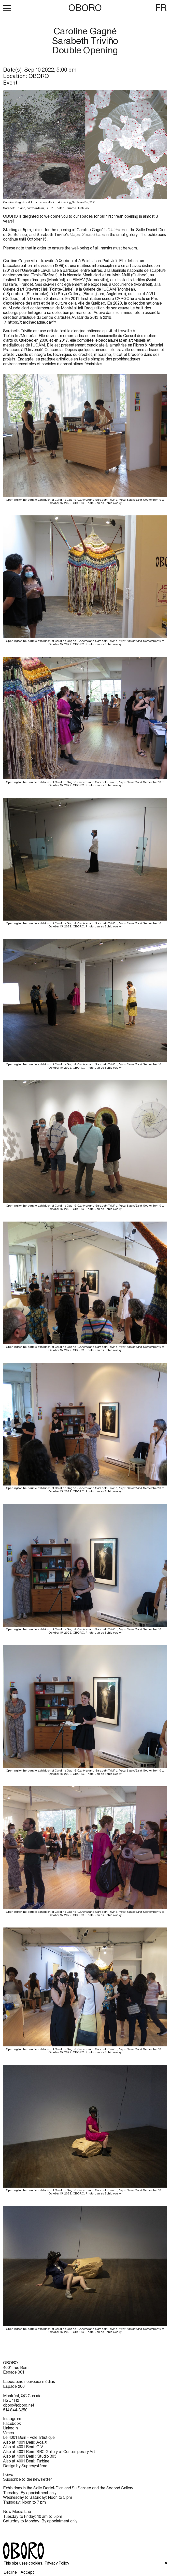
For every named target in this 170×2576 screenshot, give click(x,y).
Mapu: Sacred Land (87, 234)
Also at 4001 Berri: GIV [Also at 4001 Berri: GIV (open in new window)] (23, 2446)
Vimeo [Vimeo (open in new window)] (8, 2432)
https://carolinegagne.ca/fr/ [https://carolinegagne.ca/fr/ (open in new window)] (32, 322)
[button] (7, 8)
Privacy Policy (57, 2563)
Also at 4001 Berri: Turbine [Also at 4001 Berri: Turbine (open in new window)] (26, 2461)
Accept (27, 2572)
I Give (8, 2474)
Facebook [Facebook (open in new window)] (12, 2423)
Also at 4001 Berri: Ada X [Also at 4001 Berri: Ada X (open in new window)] (25, 2442)
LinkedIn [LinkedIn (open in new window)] (10, 2428)
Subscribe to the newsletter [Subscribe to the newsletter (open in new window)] (27, 2479)
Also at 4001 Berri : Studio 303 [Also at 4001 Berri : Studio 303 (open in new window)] (29, 2456)
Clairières (116, 229)
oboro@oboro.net (18, 2405)
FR (161, 7)
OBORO (85, 7)
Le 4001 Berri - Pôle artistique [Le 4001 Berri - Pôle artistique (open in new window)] (29, 2437)
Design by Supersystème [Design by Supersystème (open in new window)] (25, 2465)
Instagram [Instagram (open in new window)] (12, 2418)
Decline (10, 2572)
